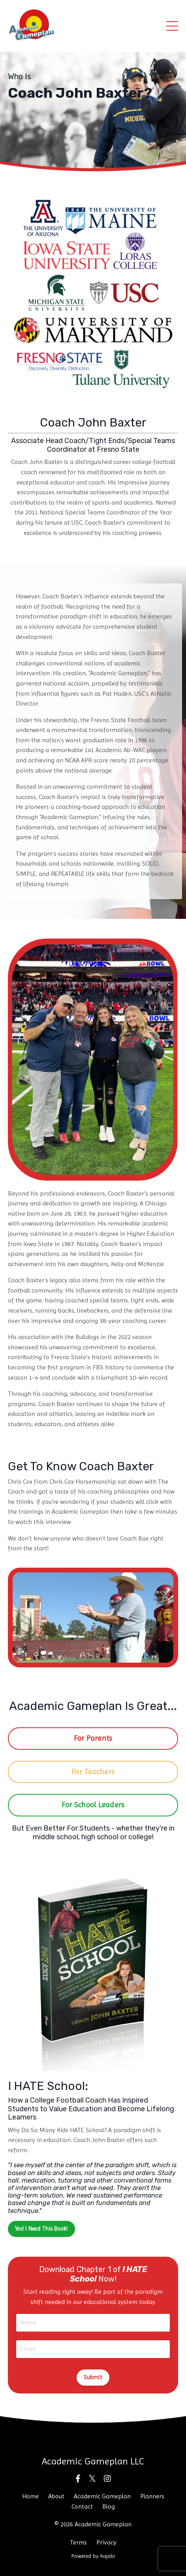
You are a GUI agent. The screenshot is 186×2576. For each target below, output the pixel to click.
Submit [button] (93, 2377)
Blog (108, 2506)
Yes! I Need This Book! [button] (41, 2229)
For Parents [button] (93, 1738)
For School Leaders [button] (93, 1804)
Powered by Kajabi (93, 2556)
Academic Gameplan (102, 2496)
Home (30, 2496)
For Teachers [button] (93, 1771)
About (56, 2496)
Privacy (106, 2542)
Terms (78, 2542)
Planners (152, 2496)
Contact (82, 2506)
